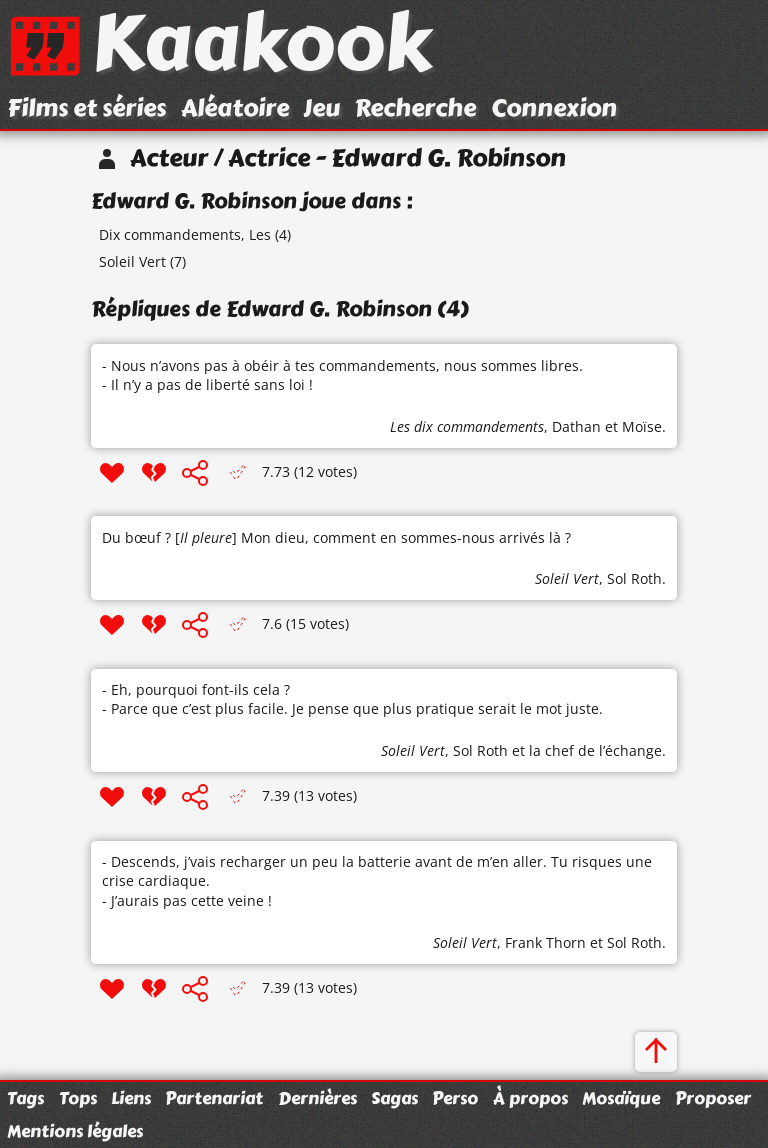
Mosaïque (621, 1098)
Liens (131, 1098)
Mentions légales (75, 1131)
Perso (455, 1098)
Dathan (576, 426)
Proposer (713, 1098)
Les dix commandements (467, 426)
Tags (25, 1098)
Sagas (394, 1098)
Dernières (317, 1098)
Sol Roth (634, 578)
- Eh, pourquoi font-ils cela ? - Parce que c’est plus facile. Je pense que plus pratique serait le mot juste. (352, 699)
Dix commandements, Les (185, 234)
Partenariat (214, 1098)
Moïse (642, 426)
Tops (78, 1098)
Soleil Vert (132, 261)
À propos (530, 1098)
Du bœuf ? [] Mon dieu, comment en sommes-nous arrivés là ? (336, 537)
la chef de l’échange (595, 750)
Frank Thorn (545, 942)
